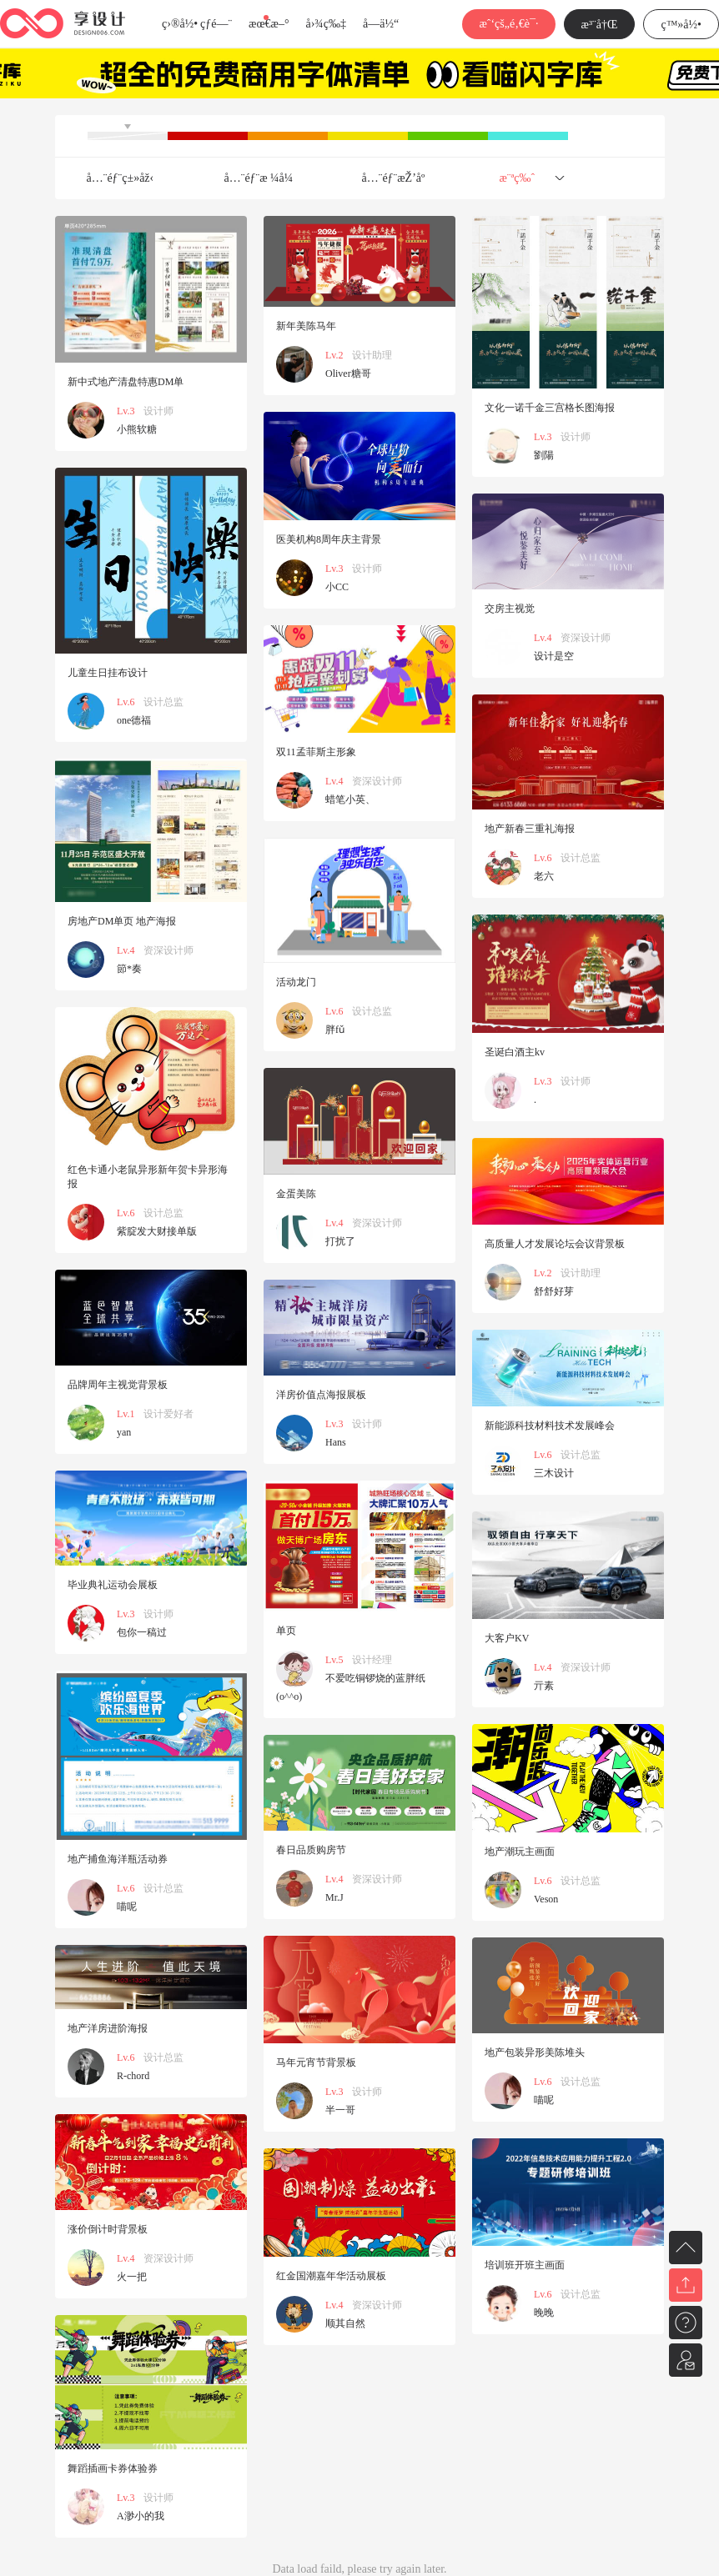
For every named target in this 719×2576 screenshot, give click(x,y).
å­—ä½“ (381, 24)
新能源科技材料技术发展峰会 (550, 1425)
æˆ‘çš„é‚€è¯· (508, 24)
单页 (286, 1630)
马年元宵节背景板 (316, 2062)
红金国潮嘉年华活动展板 (331, 2276)
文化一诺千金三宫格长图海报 (550, 407)
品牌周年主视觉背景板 (118, 1385)
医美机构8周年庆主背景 (328, 539)
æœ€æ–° (269, 24)
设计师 (158, 411)
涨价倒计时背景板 (108, 2229)
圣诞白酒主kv (515, 1052)
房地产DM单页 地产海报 (122, 921)
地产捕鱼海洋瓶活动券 (118, 1859)
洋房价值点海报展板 (321, 1395)
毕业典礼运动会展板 (113, 1585)
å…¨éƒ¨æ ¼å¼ (263, 178)
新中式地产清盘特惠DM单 (126, 382)
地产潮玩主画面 (520, 1851)
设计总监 (163, 702)
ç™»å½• (681, 24)
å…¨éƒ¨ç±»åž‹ (120, 178)
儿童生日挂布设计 (108, 673)
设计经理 (372, 1660)
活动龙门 (296, 982)
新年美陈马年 (306, 326)
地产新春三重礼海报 (530, 828)
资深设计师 (586, 638)
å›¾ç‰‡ (325, 24)
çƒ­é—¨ (216, 24)
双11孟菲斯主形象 (316, 752)
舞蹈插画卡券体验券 (113, 2468)
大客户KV (507, 1638)
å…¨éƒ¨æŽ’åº (398, 178)
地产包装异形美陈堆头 (535, 2052)
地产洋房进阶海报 (108, 2028)
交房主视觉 (510, 608)
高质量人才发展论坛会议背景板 (555, 1244)
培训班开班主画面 (525, 2265)
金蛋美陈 (296, 1194)
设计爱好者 (168, 1414)
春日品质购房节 (311, 1850)
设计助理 (372, 355)
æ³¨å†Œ (599, 24)
